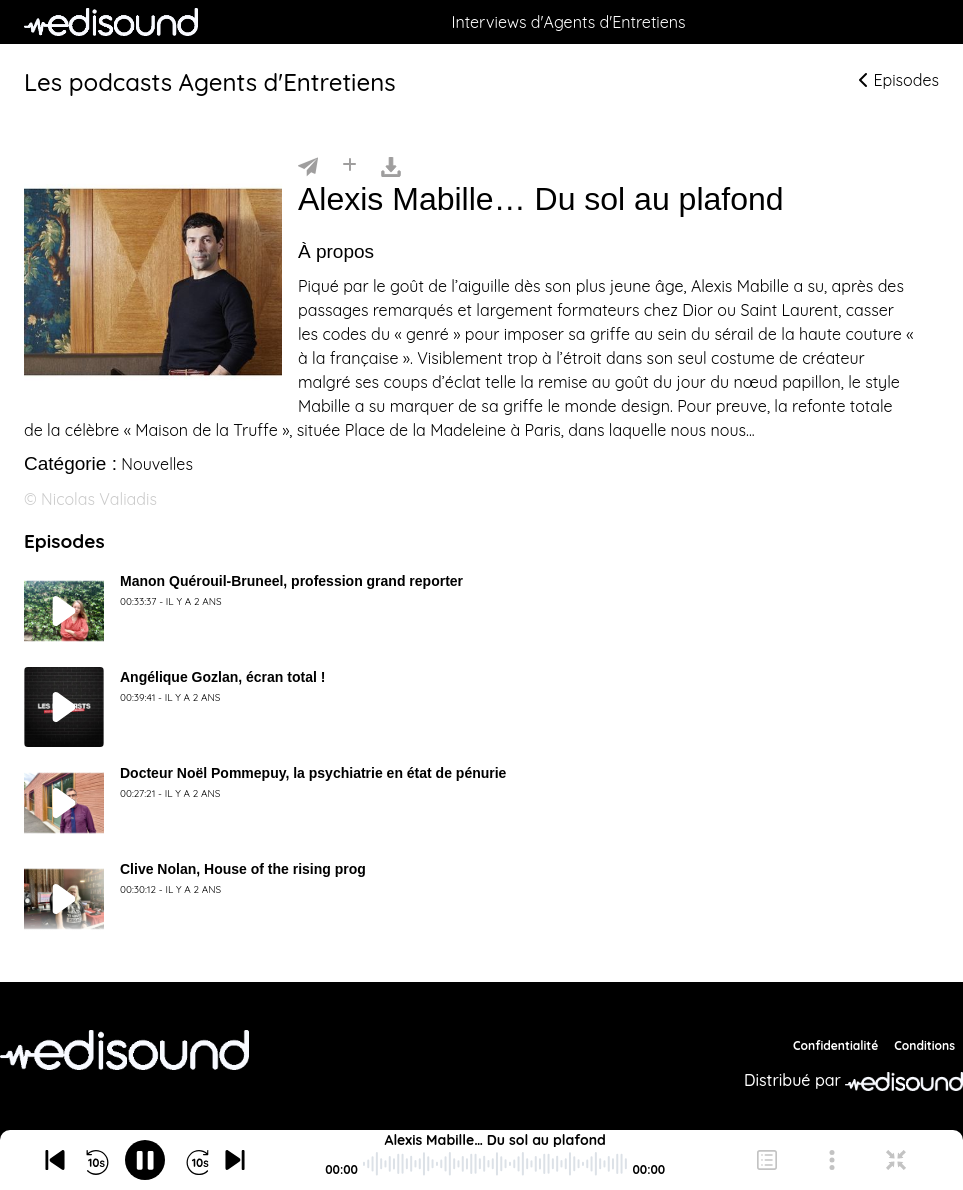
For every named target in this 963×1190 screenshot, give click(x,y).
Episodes (899, 80)
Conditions (924, 1045)
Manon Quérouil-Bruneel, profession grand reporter (291, 581)
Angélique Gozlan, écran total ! (222, 677)
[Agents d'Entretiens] (124, 1050)
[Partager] (308, 165)
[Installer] (349, 165)
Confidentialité (835, 1045)
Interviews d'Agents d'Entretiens (568, 22)
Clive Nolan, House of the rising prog (243, 869)
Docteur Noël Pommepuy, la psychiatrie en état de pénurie (313, 773)
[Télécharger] (391, 165)
